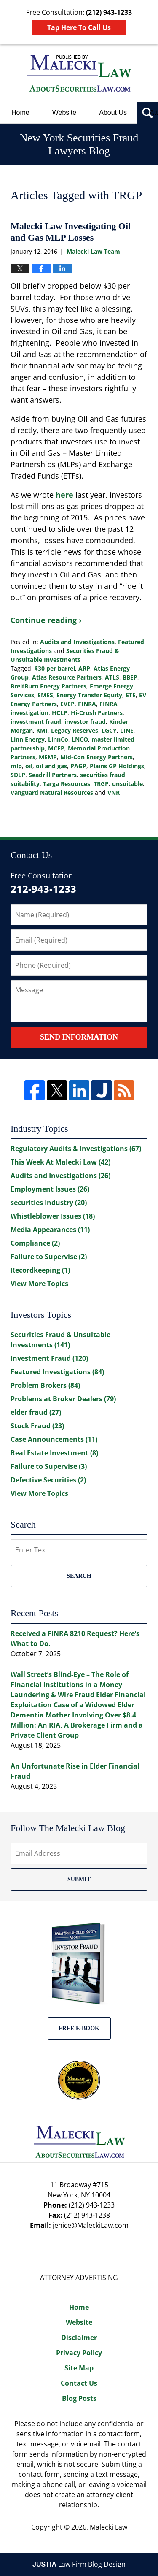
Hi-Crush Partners (97, 713)
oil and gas (51, 766)
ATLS (112, 677)
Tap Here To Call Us (79, 27)
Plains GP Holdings (117, 766)
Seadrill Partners (53, 775)
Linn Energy (28, 739)
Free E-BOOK (79, 2028)
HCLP (59, 713)
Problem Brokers (45, 1385)
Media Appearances (50, 1229)
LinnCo (58, 739)
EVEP (67, 704)
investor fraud (85, 722)
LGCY (109, 730)
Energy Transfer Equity (89, 695)
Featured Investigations (57, 1371)
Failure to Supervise (49, 1256)
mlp (16, 766)
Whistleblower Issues (53, 1216)
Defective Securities (48, 1479)
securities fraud (102, 775)
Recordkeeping (40, 1270)
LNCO (80, 739)
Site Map (79, 2368)
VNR (113, 792)
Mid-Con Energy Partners (96, 757)
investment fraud (36, 722)
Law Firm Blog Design (79, 2564)
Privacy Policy (79, 2352)
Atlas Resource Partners (67, 677)
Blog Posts (79, 2398)
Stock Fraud (37, 1425)
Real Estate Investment (54, 1452)
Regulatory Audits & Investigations (76, 1148)
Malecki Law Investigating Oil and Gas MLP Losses (71, 231)
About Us (113, 112)
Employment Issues (50, 1189)
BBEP (130, 677)
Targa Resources (66, 784)
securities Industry (49, 1202)
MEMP (48, 757)
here (65, 495)
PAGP (78, 766)
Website (64, 112)
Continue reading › (46, 620)
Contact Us (79, 2383)
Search (79, 1576)
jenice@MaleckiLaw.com (91, 2225)
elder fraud (36, 1412)
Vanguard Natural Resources (52, 792)
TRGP (101, 784)
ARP (84, 668)
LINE (127, 730)
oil (28, 766)
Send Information (79, 1037)
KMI (42, 730)
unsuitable (127, 784)
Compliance (35, 1243)
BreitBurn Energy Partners (48, 686)
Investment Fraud (49, 1358)
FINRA (87, 704)
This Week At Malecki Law (60, 1162)
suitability (25, 784)
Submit (79, 1879)
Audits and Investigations (77, 642)
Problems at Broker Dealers (63, 1398)
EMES (45, 695)
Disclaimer (79, 2337)
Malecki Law (108, 2527)
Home (20, 112)
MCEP (56, 748)
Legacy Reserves (74, 730)
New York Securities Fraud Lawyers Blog (79, 73)
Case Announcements (54, 1439)
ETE (131, 695)
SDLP (18, 775)
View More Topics (39, 1283)
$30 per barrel (55, 668)
